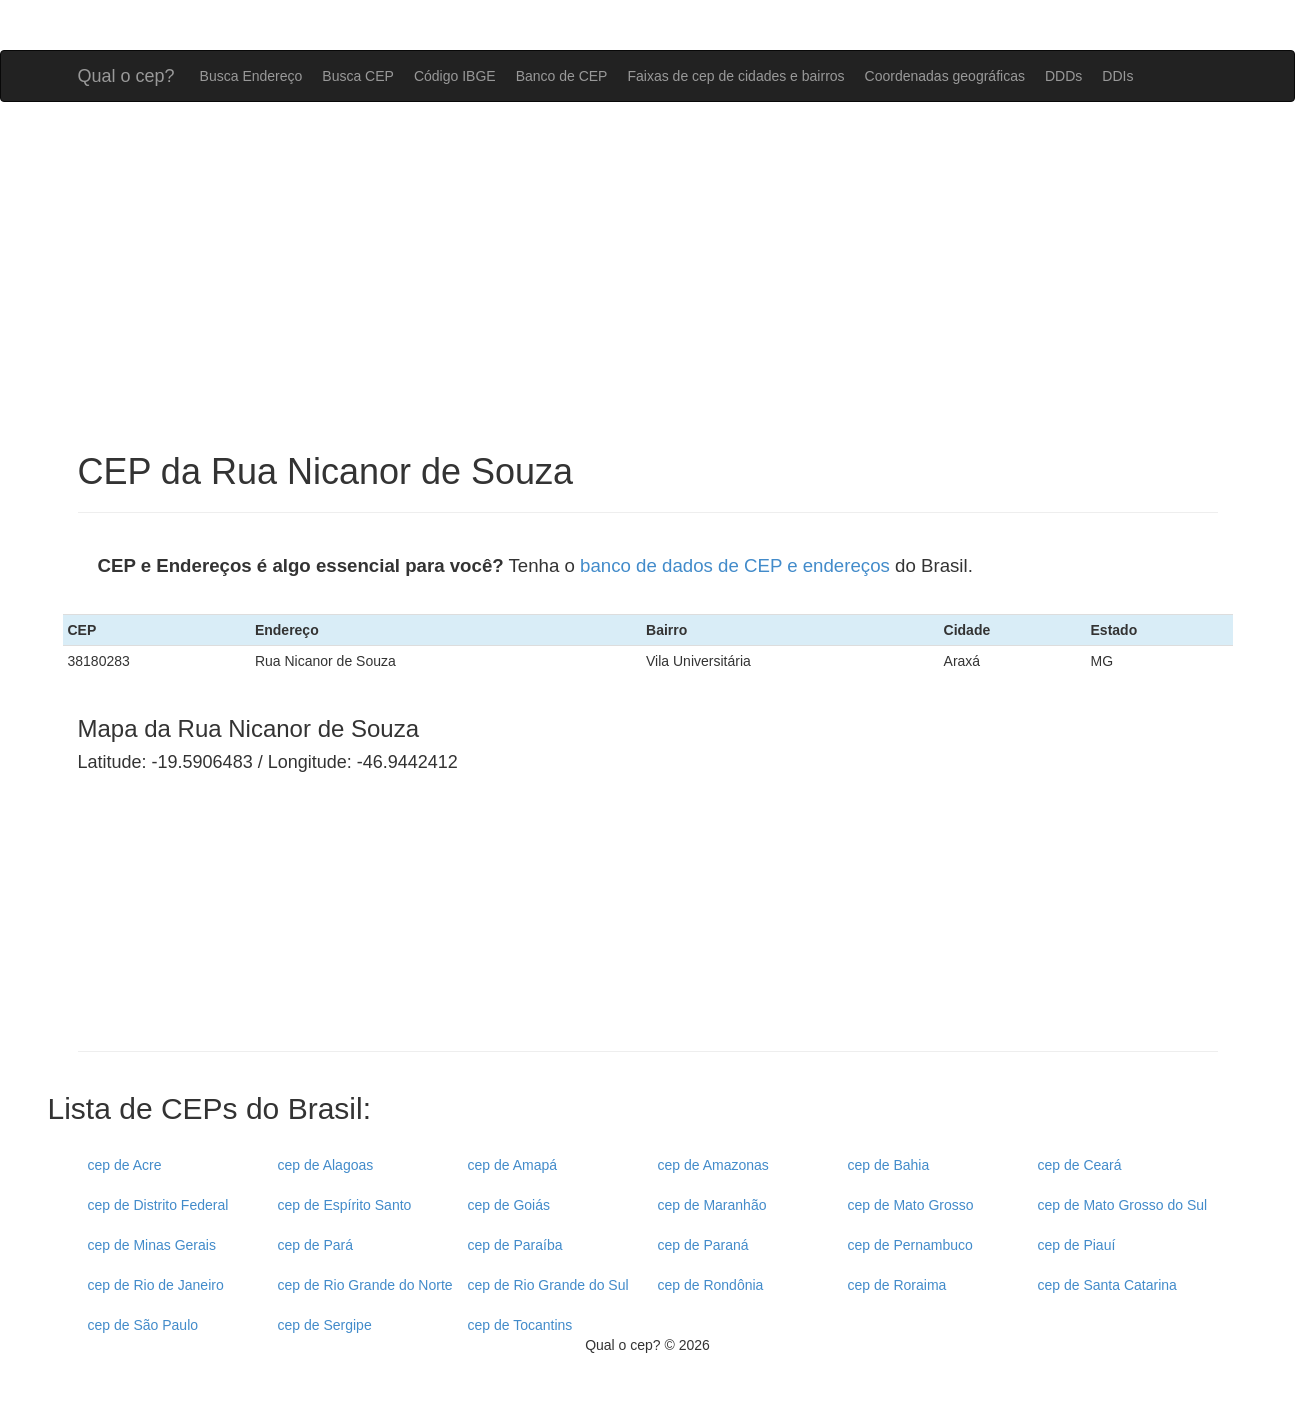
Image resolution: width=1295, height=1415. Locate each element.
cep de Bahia (889, 1165)
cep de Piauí (1077, 1245)
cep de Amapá (513, 1165)
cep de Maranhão (712, 1205)
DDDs (1063, 76)
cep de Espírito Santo (345, 1205)
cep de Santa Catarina (1107, 1285)
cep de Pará (316, 1245)
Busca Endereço (251, 76)
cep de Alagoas (326, 1165)
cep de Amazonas (713, 1165)
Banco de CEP (562, 76)
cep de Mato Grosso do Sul (1123, 1205)
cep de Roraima (897, 1285)
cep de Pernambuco (910, 1245)
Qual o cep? (126, 73)
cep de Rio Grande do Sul (548, 1285)
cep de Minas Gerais (152, 1245)
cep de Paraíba (515, 1245)
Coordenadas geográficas (945, 76)
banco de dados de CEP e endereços (735, 565)
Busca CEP (358, 76)
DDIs (1117, 76)
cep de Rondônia (711, 1285)
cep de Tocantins (520, 1325)
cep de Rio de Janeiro (156, 1285)
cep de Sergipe (325, 1325)
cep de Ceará (1080, 1165)
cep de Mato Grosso (911, 1205)
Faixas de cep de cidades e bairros (735, 76)
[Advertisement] (648, 277)
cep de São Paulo (143, 1325)
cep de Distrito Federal (158, 1205)
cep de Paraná (703, 1245)
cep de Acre (125, 1165)
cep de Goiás (509, 1205)
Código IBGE (455, 76)
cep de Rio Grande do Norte (365, 1285)
